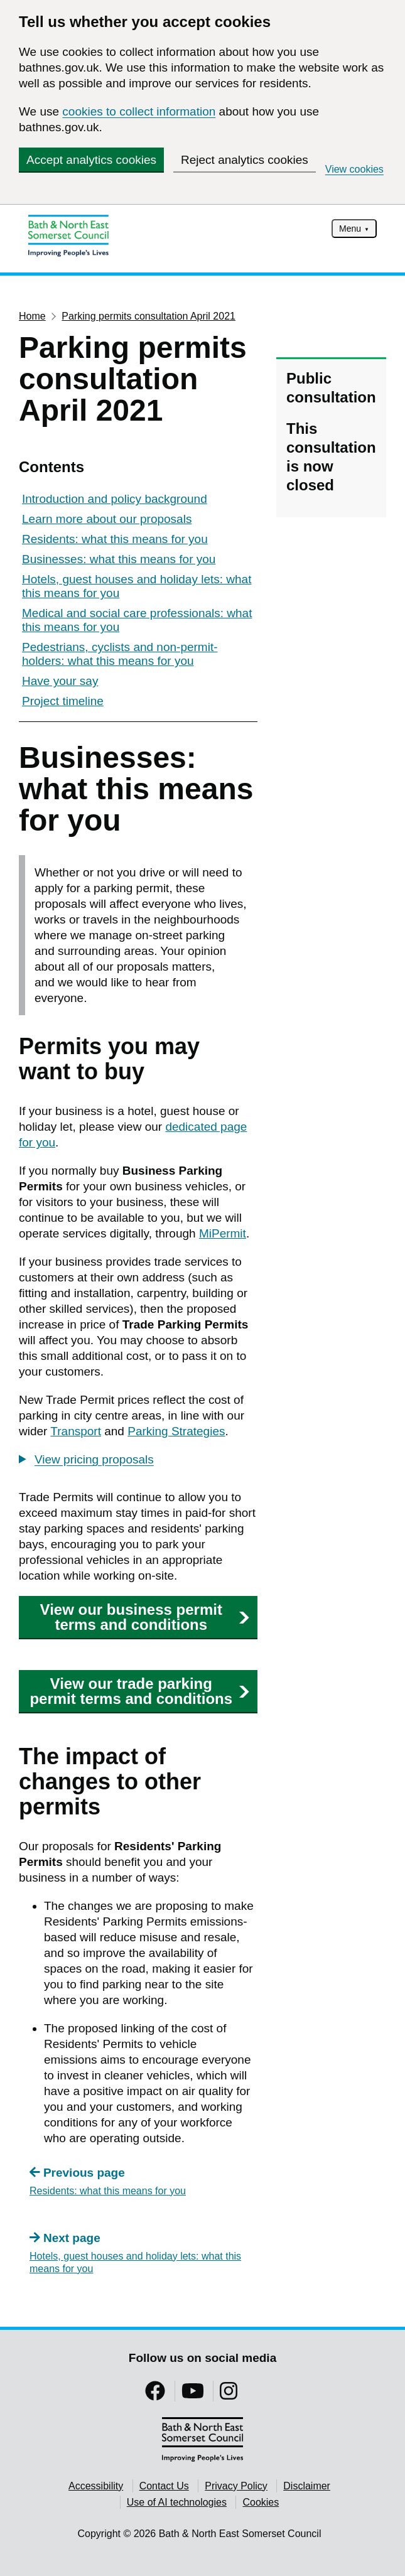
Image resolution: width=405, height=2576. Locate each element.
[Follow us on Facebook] (155, 2395)
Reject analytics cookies (244, 159)
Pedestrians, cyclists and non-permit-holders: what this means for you (120, 653)
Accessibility (95, 2486)
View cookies (354, 169)
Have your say (60, 680)
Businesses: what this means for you (118, 559)
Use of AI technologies (177, 2502)
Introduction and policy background (114, 498)
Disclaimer (306, 2486)
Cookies (260, 2502)
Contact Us (164, 2486)
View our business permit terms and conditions (145, 1617)
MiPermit (222, 1233)
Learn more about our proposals (107, 518)
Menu (350, 229)
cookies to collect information (138, 111)
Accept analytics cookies (91, 159)
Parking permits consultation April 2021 (148, 316)
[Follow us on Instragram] (228, 2395)
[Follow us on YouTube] (192, 2395)
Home (32, 316)
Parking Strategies (176, 1431)
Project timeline (63, 701)
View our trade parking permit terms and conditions (140, 1691)
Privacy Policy (236, 2486)
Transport (75, 1431)
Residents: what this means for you (115, 539)
